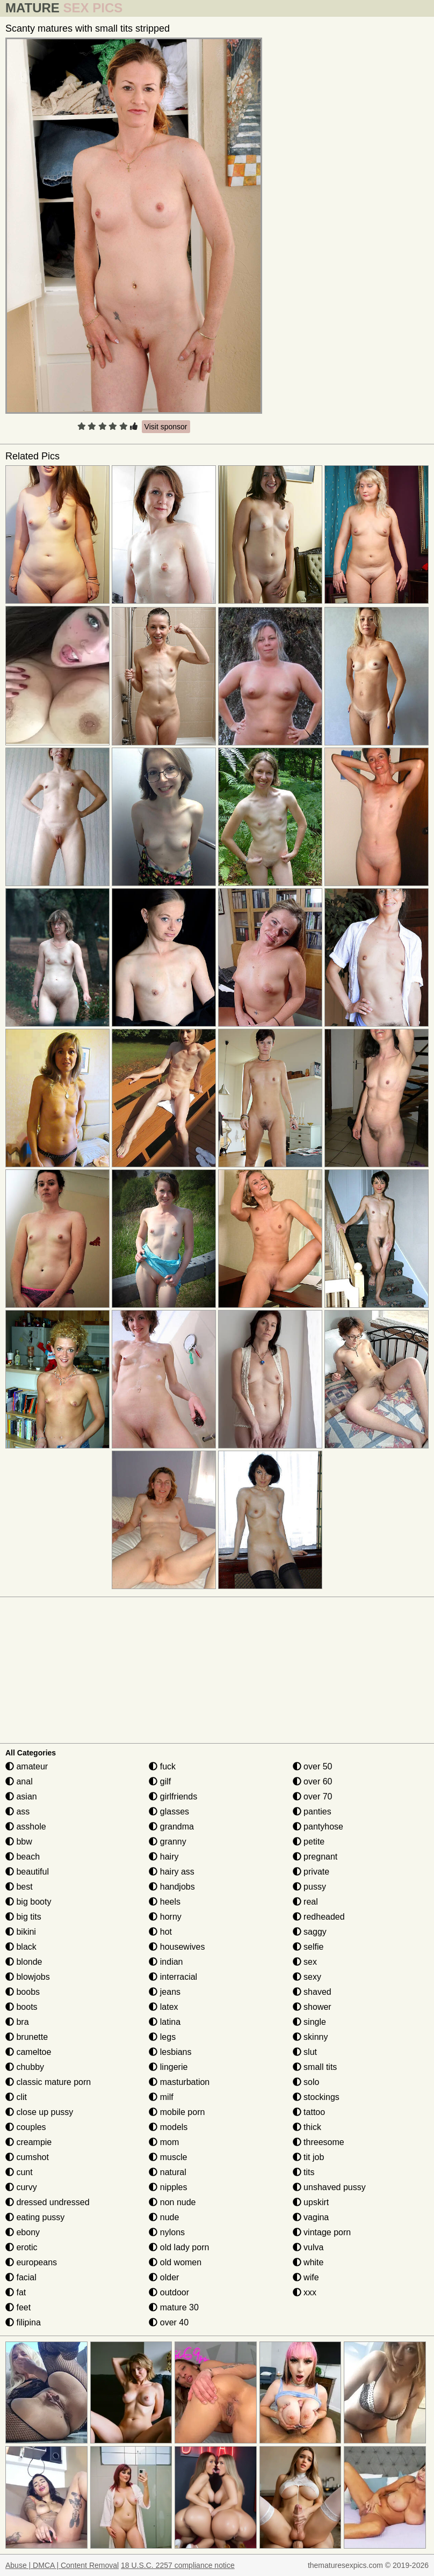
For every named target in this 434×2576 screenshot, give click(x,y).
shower (312, 2006)
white (308, 2262)
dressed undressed (47, 2202)
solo (306, 2082)
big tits (23, 1916)
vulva (308, 2247)
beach (22, 1856)
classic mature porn (48, 2082)
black (21, 1946)
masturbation (179, 2082)
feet (18, 2307)
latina (164, 2021)
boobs (22, 1991)
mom (164, 2142)
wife (306, 2277)
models (168, 2127)
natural (167, 2172)
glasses (169, 1811)
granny (167, 1841)
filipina (23, 2322)
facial (21, 2277)
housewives (177, 1946)
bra (17, 2021)
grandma (171, 1826)
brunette (26, 2036)
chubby (24, 2067)
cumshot (27, 2157)
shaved (312, 1991)
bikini (20, 1931)
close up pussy (39, 2112)
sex (305, 1961)
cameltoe (28, 2052)
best (19, 1886)
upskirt (311, 2202)
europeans (31, 2262)
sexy (307, 1976)
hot (160, 1931)
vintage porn (322, 2232)
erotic (21, 2247)
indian (166, 1961)
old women (175, 2262)
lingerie (168, 2067)
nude (164, 2217)
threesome (318, 2142)
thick (307, 2127)
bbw (18, 1841)
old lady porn (179, 2247)
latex (163, 2006)
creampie (28, 2142)
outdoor (169, 2292)
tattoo (309, 2112)
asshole (25, 1826)
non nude (172, 2202)
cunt (19, 2172)
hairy (163, 1856)
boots (21, 2006)
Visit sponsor (165, 426)
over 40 (169, 2322)
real (305, 1901)
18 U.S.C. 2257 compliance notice (178, 2565)
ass (17, 1811)
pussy (309, 1886)
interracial (173, 1976)
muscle (168, 2157)
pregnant (315, 1856)
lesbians (170, 2052)
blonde (23, 1961)
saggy (310, 1931)
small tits (315, 2067)
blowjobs (27, 1976)
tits (304, 2172)
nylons (167, 2232)
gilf (160, 1781)
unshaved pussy (329, 2187)
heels (164, 1901)
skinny (310, 2036)
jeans (164, 1991)
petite (309, 1841)
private (311, 1871)
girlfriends (173, 1796)
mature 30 (173, 2307)
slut (305, 2052)
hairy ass (171, 1871)
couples (25, 2127)
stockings (316, 2097)
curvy (21, 2187)
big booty (28, 1901)
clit (16, 2097)
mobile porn (177, 2112)
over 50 (312, 1766)
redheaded (319, 1916)
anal (19, 1781)
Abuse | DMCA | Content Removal (62, 2565)
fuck (162, 1766)
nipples (168, 2187)
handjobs (171, 1886)
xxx (304, 2292)
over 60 (312, 1781)
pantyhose (318, 1826)
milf (161, 2097)
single (309, 2021)
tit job (308, 2157)
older (164, 2277)
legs (162, 2036)
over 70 (312, 1796)
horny (165, 1916)
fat (15, 2292)
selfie (308, 1946)
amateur (26, 1766)
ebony (22, 2232)
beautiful (27, 1871)
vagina (311, 2217)
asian (21, 1796)
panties (312, 1811)
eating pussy (34, 2217)
